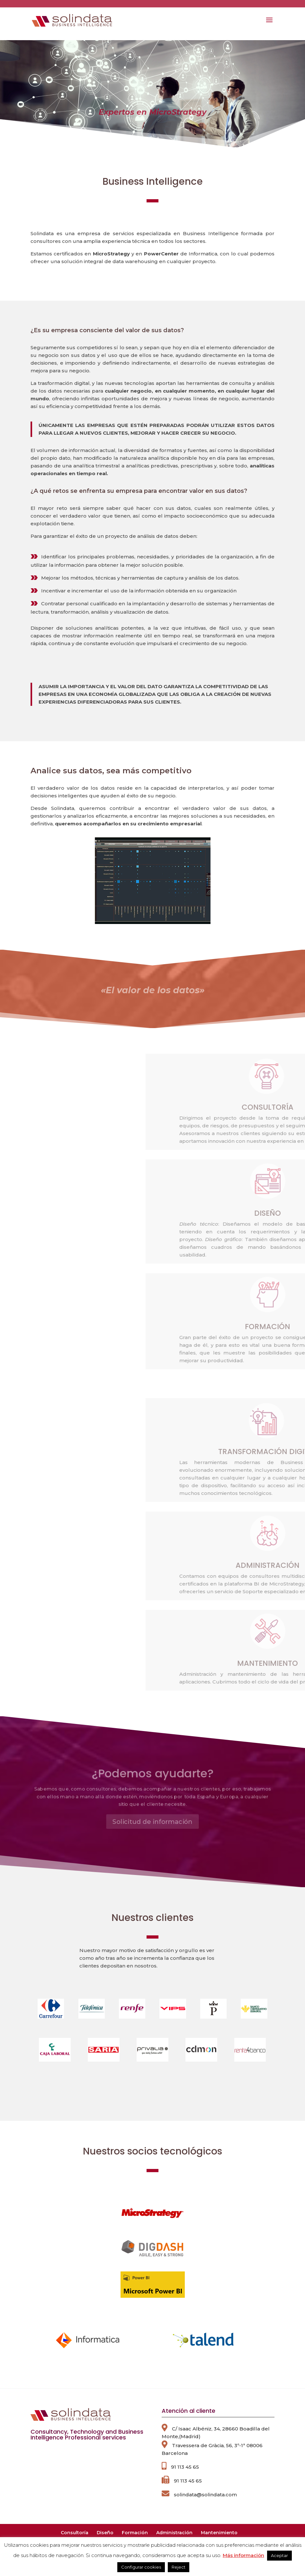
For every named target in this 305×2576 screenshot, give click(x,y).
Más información (243, 2555)
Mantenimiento (219, 2533)
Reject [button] (178, 2567)
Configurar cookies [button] (141, 2567)
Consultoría (74, 2533)
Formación (135, 2533)
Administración (174, 2533)
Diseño (105, 2533)
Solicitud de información (152, 1811)
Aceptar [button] (279, 2555)
